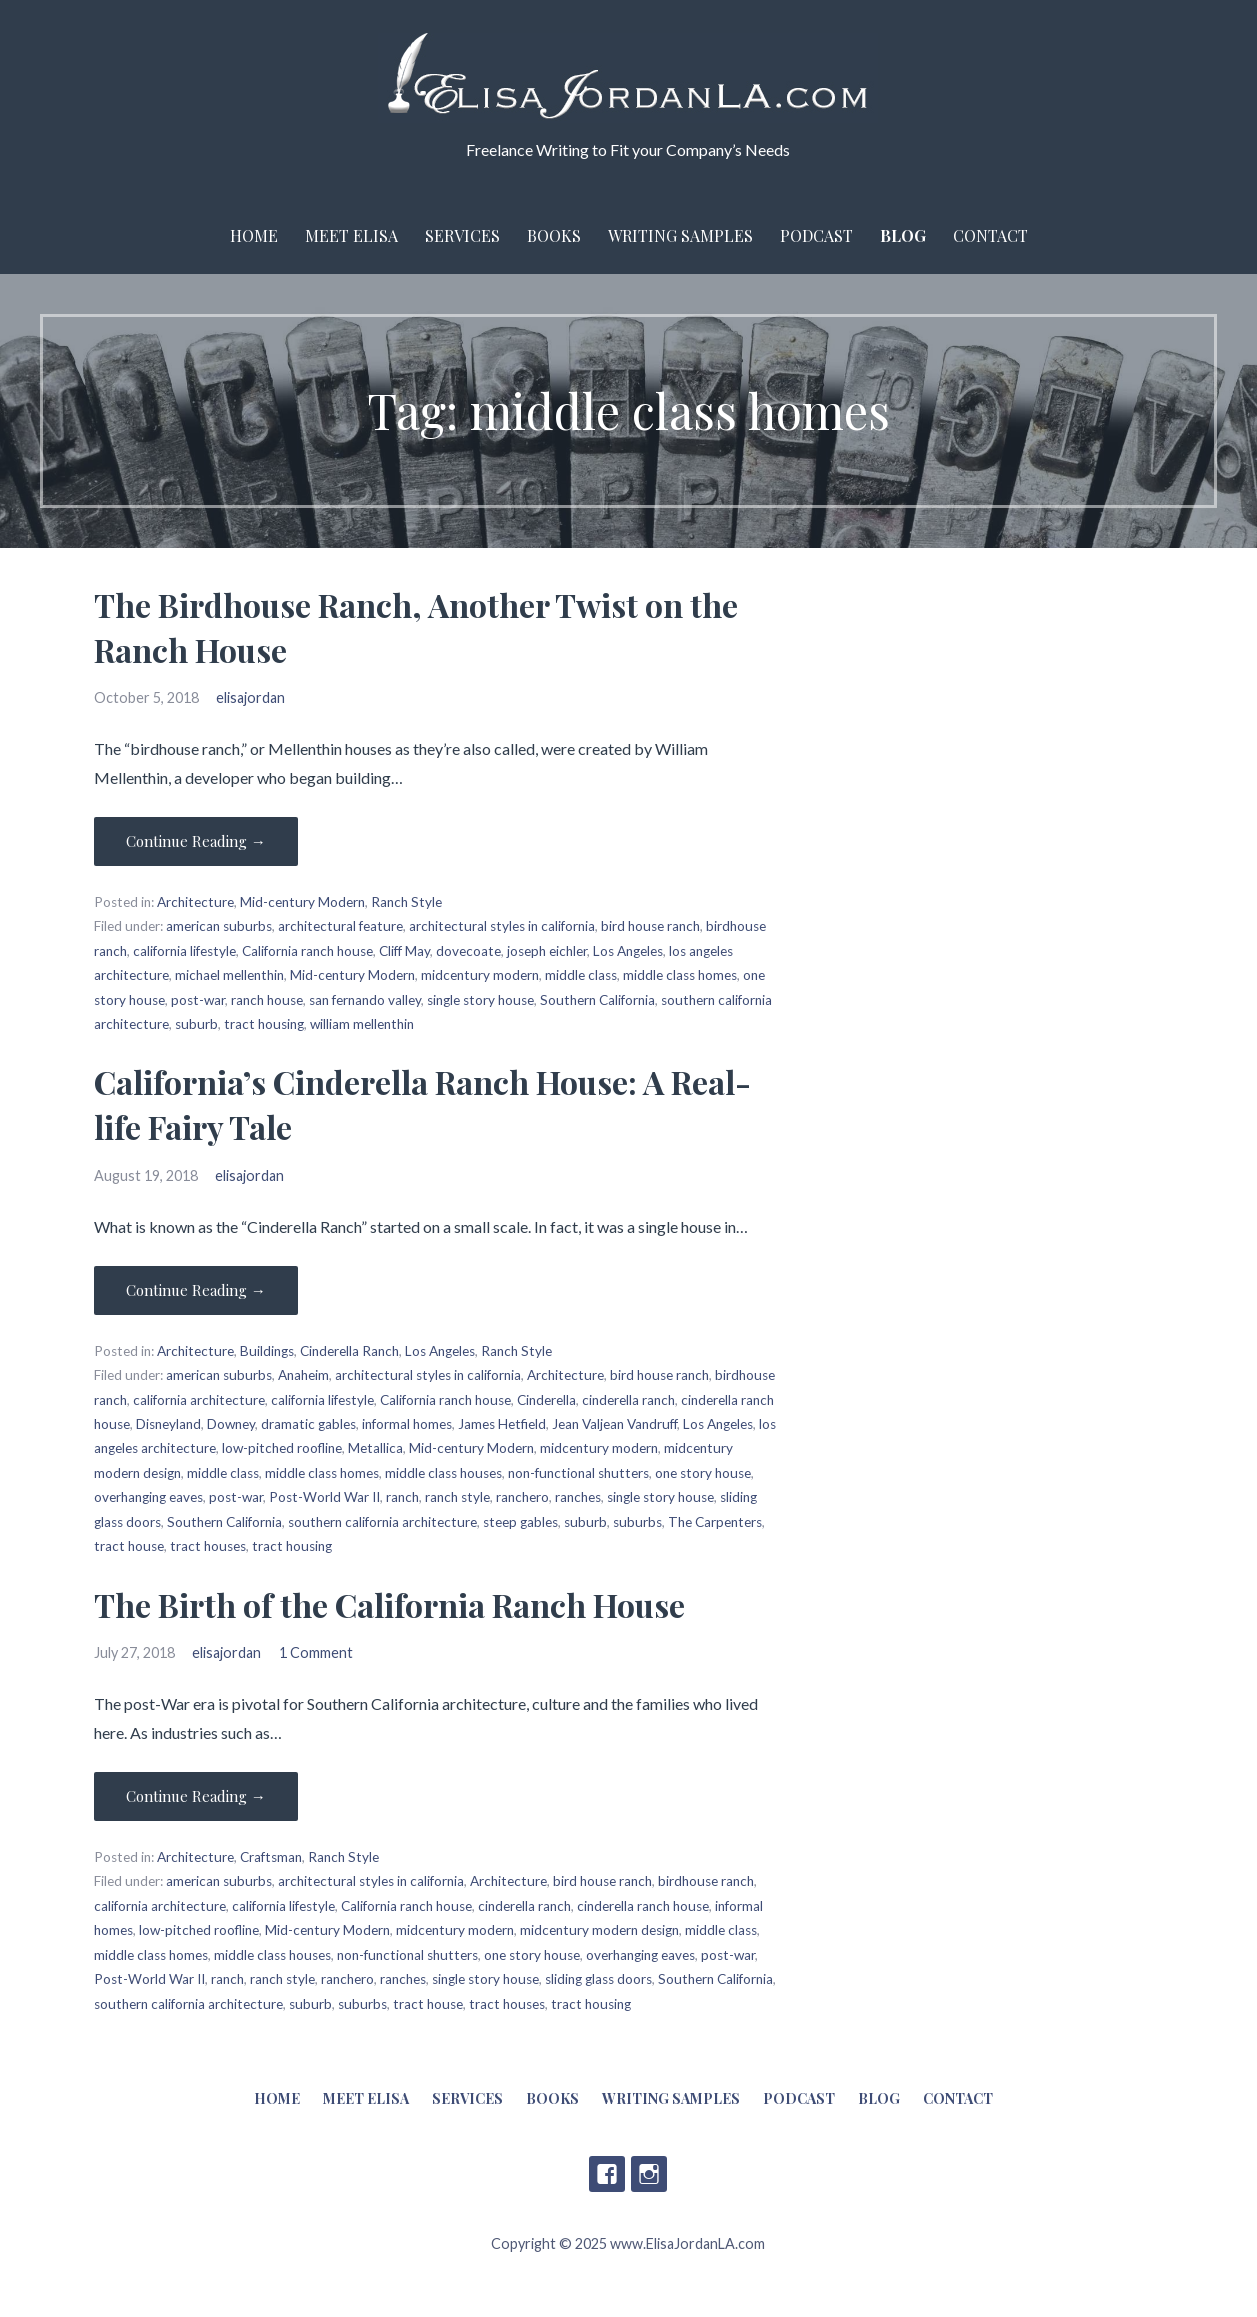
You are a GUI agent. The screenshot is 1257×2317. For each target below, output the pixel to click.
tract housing (264, 1024)
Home (254, 235)
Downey (231, 1424)
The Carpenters (715, 1522)
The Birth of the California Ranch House (389, 1604)
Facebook (607, 2174)
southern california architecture (382, 1522)
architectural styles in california (502, 926)
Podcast (816, 235)
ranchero (522, 1497)
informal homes (407, 1424)
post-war (198, 1000)
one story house (703, 1473)
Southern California (597, 1000)
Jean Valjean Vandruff (614, 1424)
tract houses (208, 1546)
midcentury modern (480, 975)
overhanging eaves (148, 1497)
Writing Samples (680, 235)
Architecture (195, 902)
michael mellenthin (229, 975)
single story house (480, 1000)
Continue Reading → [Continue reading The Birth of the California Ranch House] (196, 1796)
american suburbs (219, 926)
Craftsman (271, 1857)
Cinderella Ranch (349, 1351)
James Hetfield (502, 1424)
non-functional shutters (578, 1473)
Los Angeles (628, 951)
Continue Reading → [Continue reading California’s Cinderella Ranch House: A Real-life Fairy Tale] (196, 1290)
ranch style (457, 1497)
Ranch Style (406, 902)
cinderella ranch (628, 1400)
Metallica (375, 1448)
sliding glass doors (598, 1979)
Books (554, 235)
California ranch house (307, 951)
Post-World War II (324, 1497)
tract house (129, 1546)
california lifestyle (184, 951)
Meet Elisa (351, 235)
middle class (581, 975)
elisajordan (250, 697)
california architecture (199, 1400)
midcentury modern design (599, 1930)
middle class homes (680, 975)
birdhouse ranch (706, 1881)
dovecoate (468, 951)
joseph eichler (547, 951)
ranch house (267, 1000)
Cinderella (546, 1400)
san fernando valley (365, 1000)
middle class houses (443, 1473)
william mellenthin (362, 1024)
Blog (903, 235)
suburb (196, 1024)
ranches (578, 1497)
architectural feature (340, 926)
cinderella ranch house (643, 1906)
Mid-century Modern (302, 902)
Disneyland (168, 1424)
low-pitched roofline (282, 1448)
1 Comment (316, 1652)
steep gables (520, 1522)
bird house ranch (650, 926)
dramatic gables (308, 1424)
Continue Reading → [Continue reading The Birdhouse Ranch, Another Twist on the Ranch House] (196, 841)
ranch (402, 1497)
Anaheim (303, 1375)
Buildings (267, 1351)
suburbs (637, 1522)
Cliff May (404, 951)
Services (462, 235)
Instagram (649, 2174)
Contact (990, 235)
